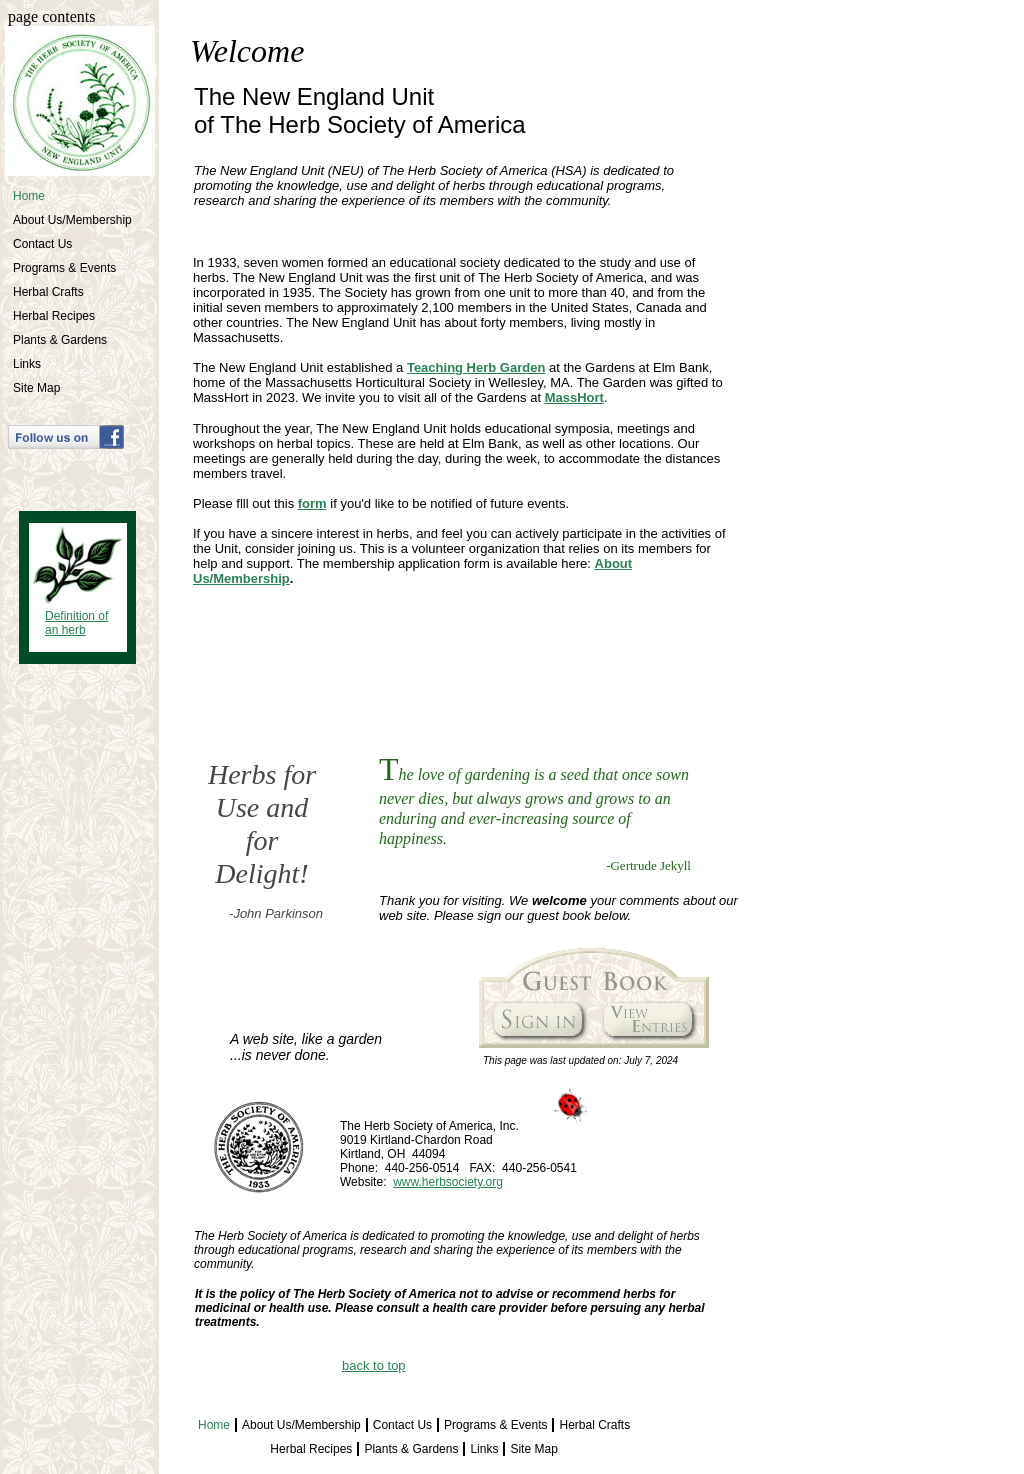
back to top (374, 1365)
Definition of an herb (76, 623)
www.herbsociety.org (448, 1182)
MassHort (574, 397)
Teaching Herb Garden (476, 367)
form (312, 503)
